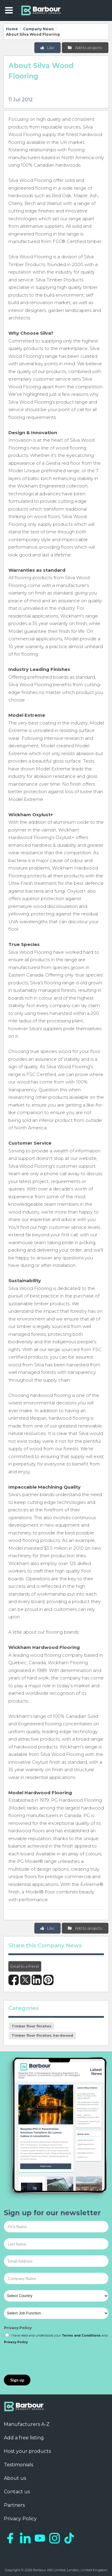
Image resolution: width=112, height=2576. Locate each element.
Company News (38, 29)
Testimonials (18, 2465)
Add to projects (84, 47)
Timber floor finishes (31, 2026)
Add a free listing (24, 2438)
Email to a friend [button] (24, 1966)
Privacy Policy (18, 2328)
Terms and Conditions (81, 2335)
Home (12, 29)
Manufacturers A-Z (27, 2424)
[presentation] (49, 2360)
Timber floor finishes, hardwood (42, 2035)
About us (15, 2478)
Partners (14, 2505)
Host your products (27, 2451)
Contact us (17, 2491)
